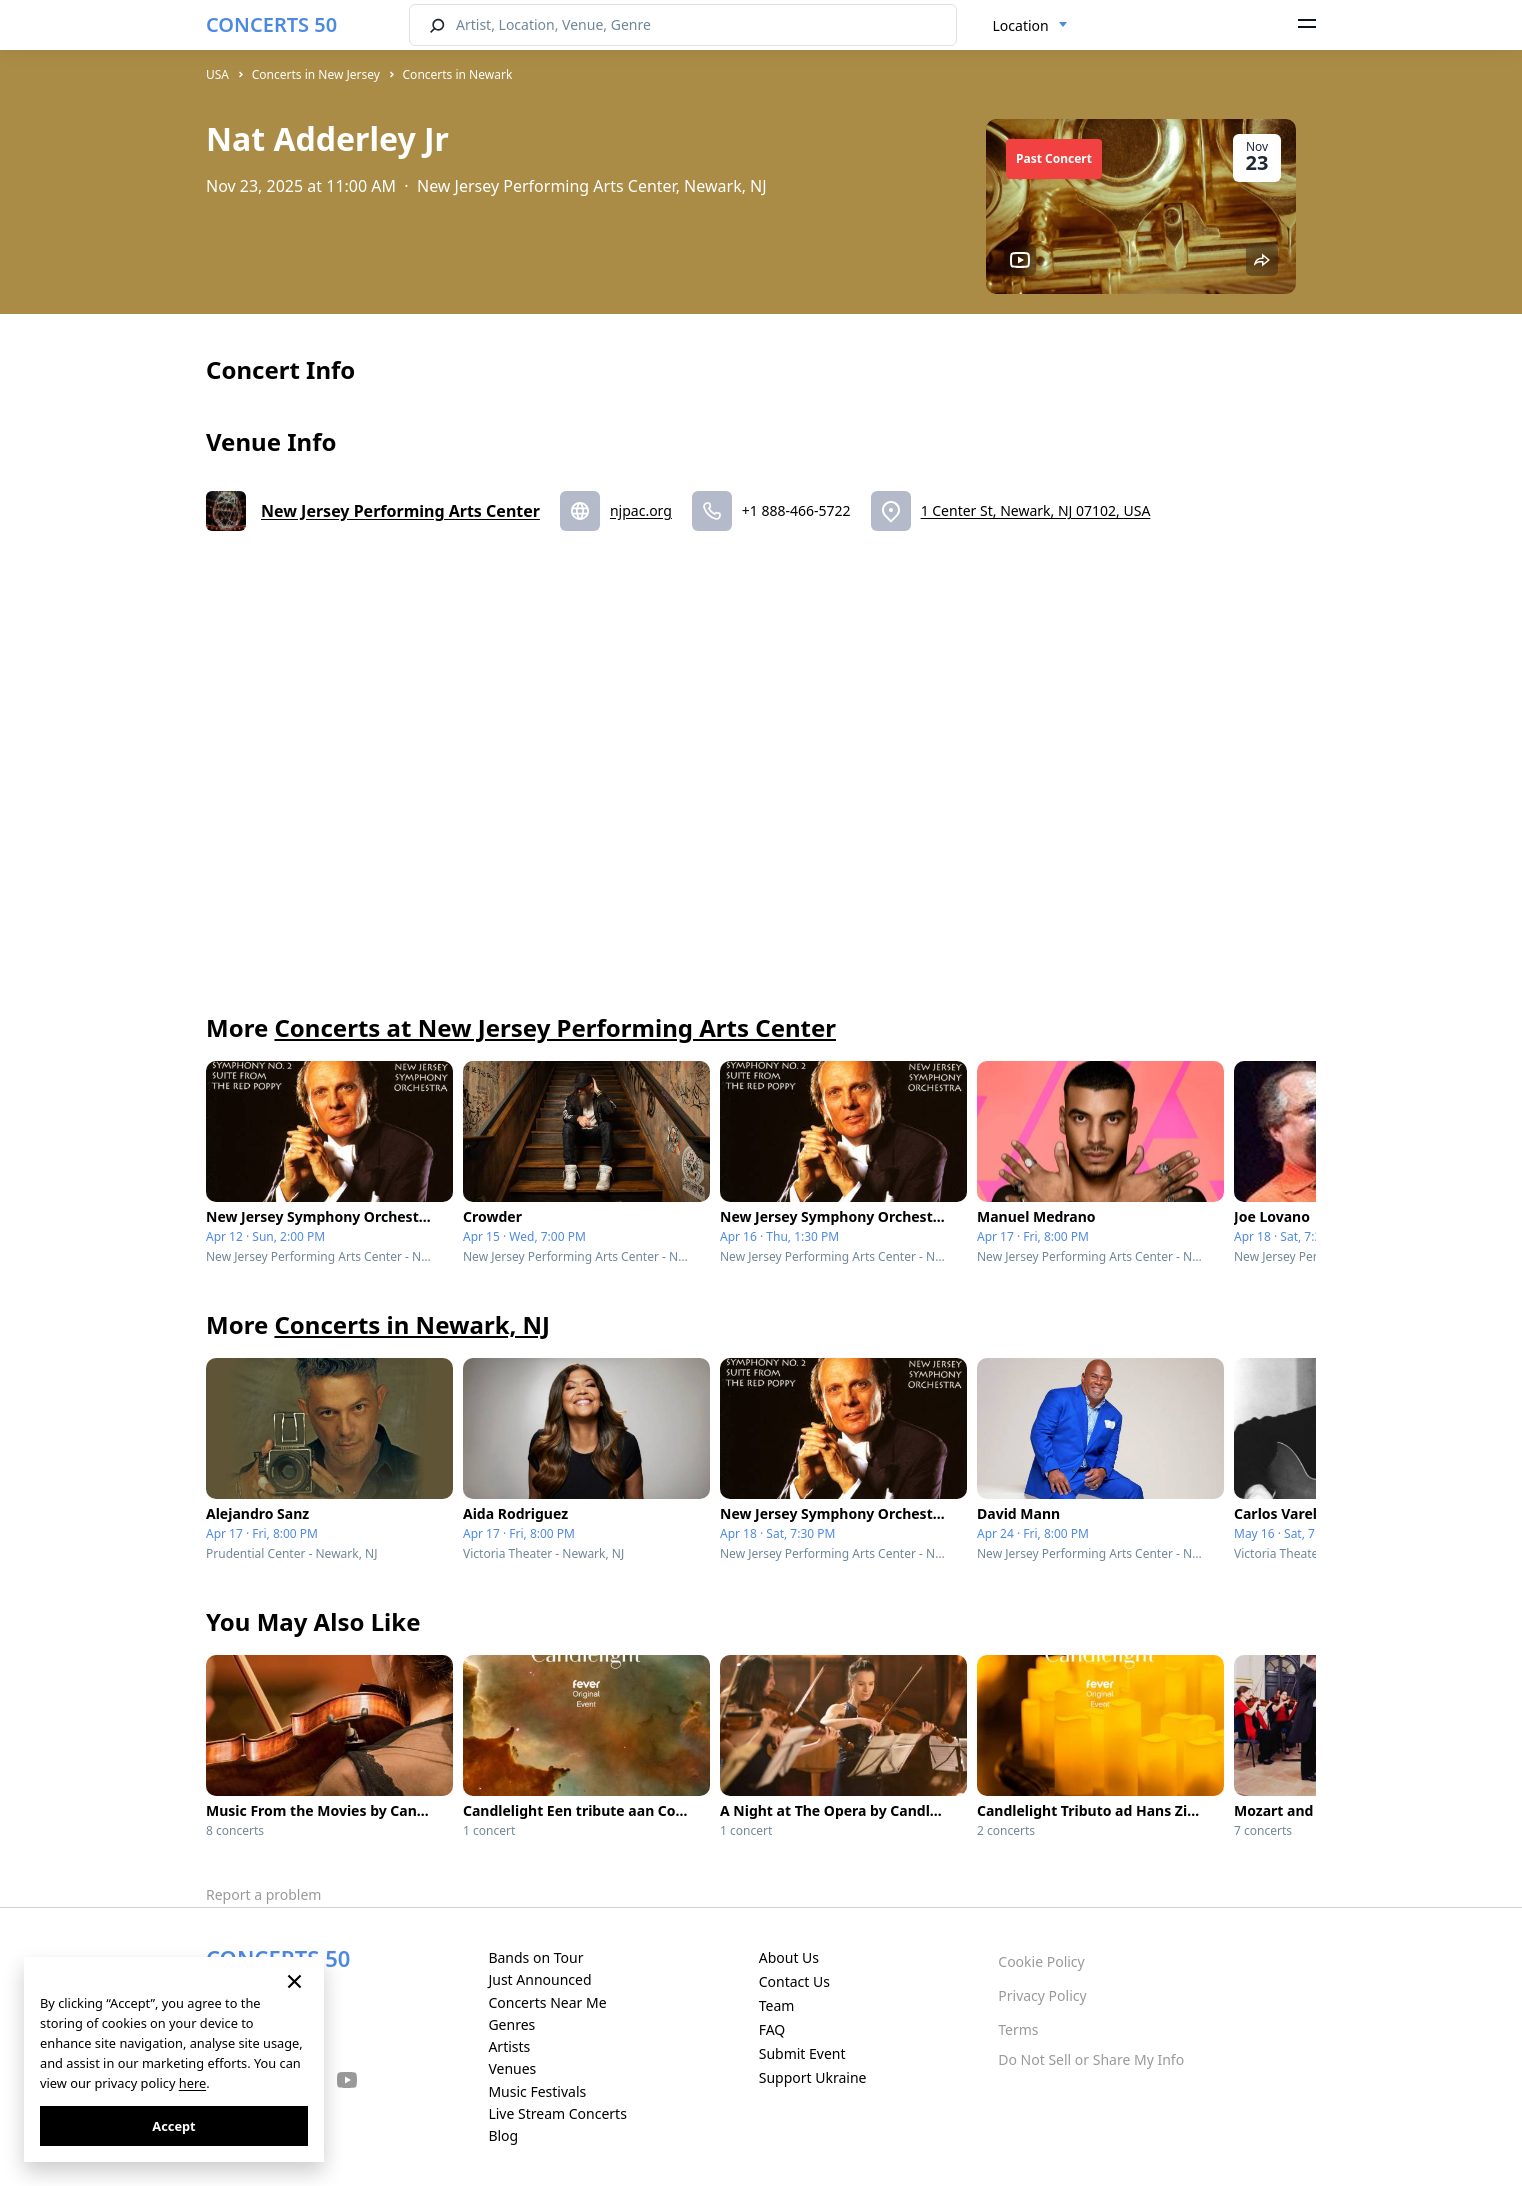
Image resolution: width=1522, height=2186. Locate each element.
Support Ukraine (813, 2077)
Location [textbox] (1021, 25)
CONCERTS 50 (271, 24)
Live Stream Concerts (557, 2113)
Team (777, 2005)
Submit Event (802, 2053)
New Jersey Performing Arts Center (400, 511)
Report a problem (263, 1894)
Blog (503, 2135)
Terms (1018, 2029)
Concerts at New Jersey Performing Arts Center (555, 1027)
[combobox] (1030, 26)
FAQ (772, 2029)
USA (217, 74)
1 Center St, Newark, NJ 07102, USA (1036, 510)
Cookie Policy (1041, 1961)
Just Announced (539, 1979)
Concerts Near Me (547, 2002)
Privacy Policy (1042, 1995)
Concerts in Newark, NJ (412, 1324)
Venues (512, 2068)
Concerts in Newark (458, 74)
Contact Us (794, 1981)
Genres (511, 2024)
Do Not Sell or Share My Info (1091, 2059)
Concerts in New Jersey (316, 74)
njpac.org (641, 510)
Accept (173, 2126)
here (192, 2083)
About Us (789, 1957)
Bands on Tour (535, 1957)
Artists (509, 2046)
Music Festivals (537, 2091)
